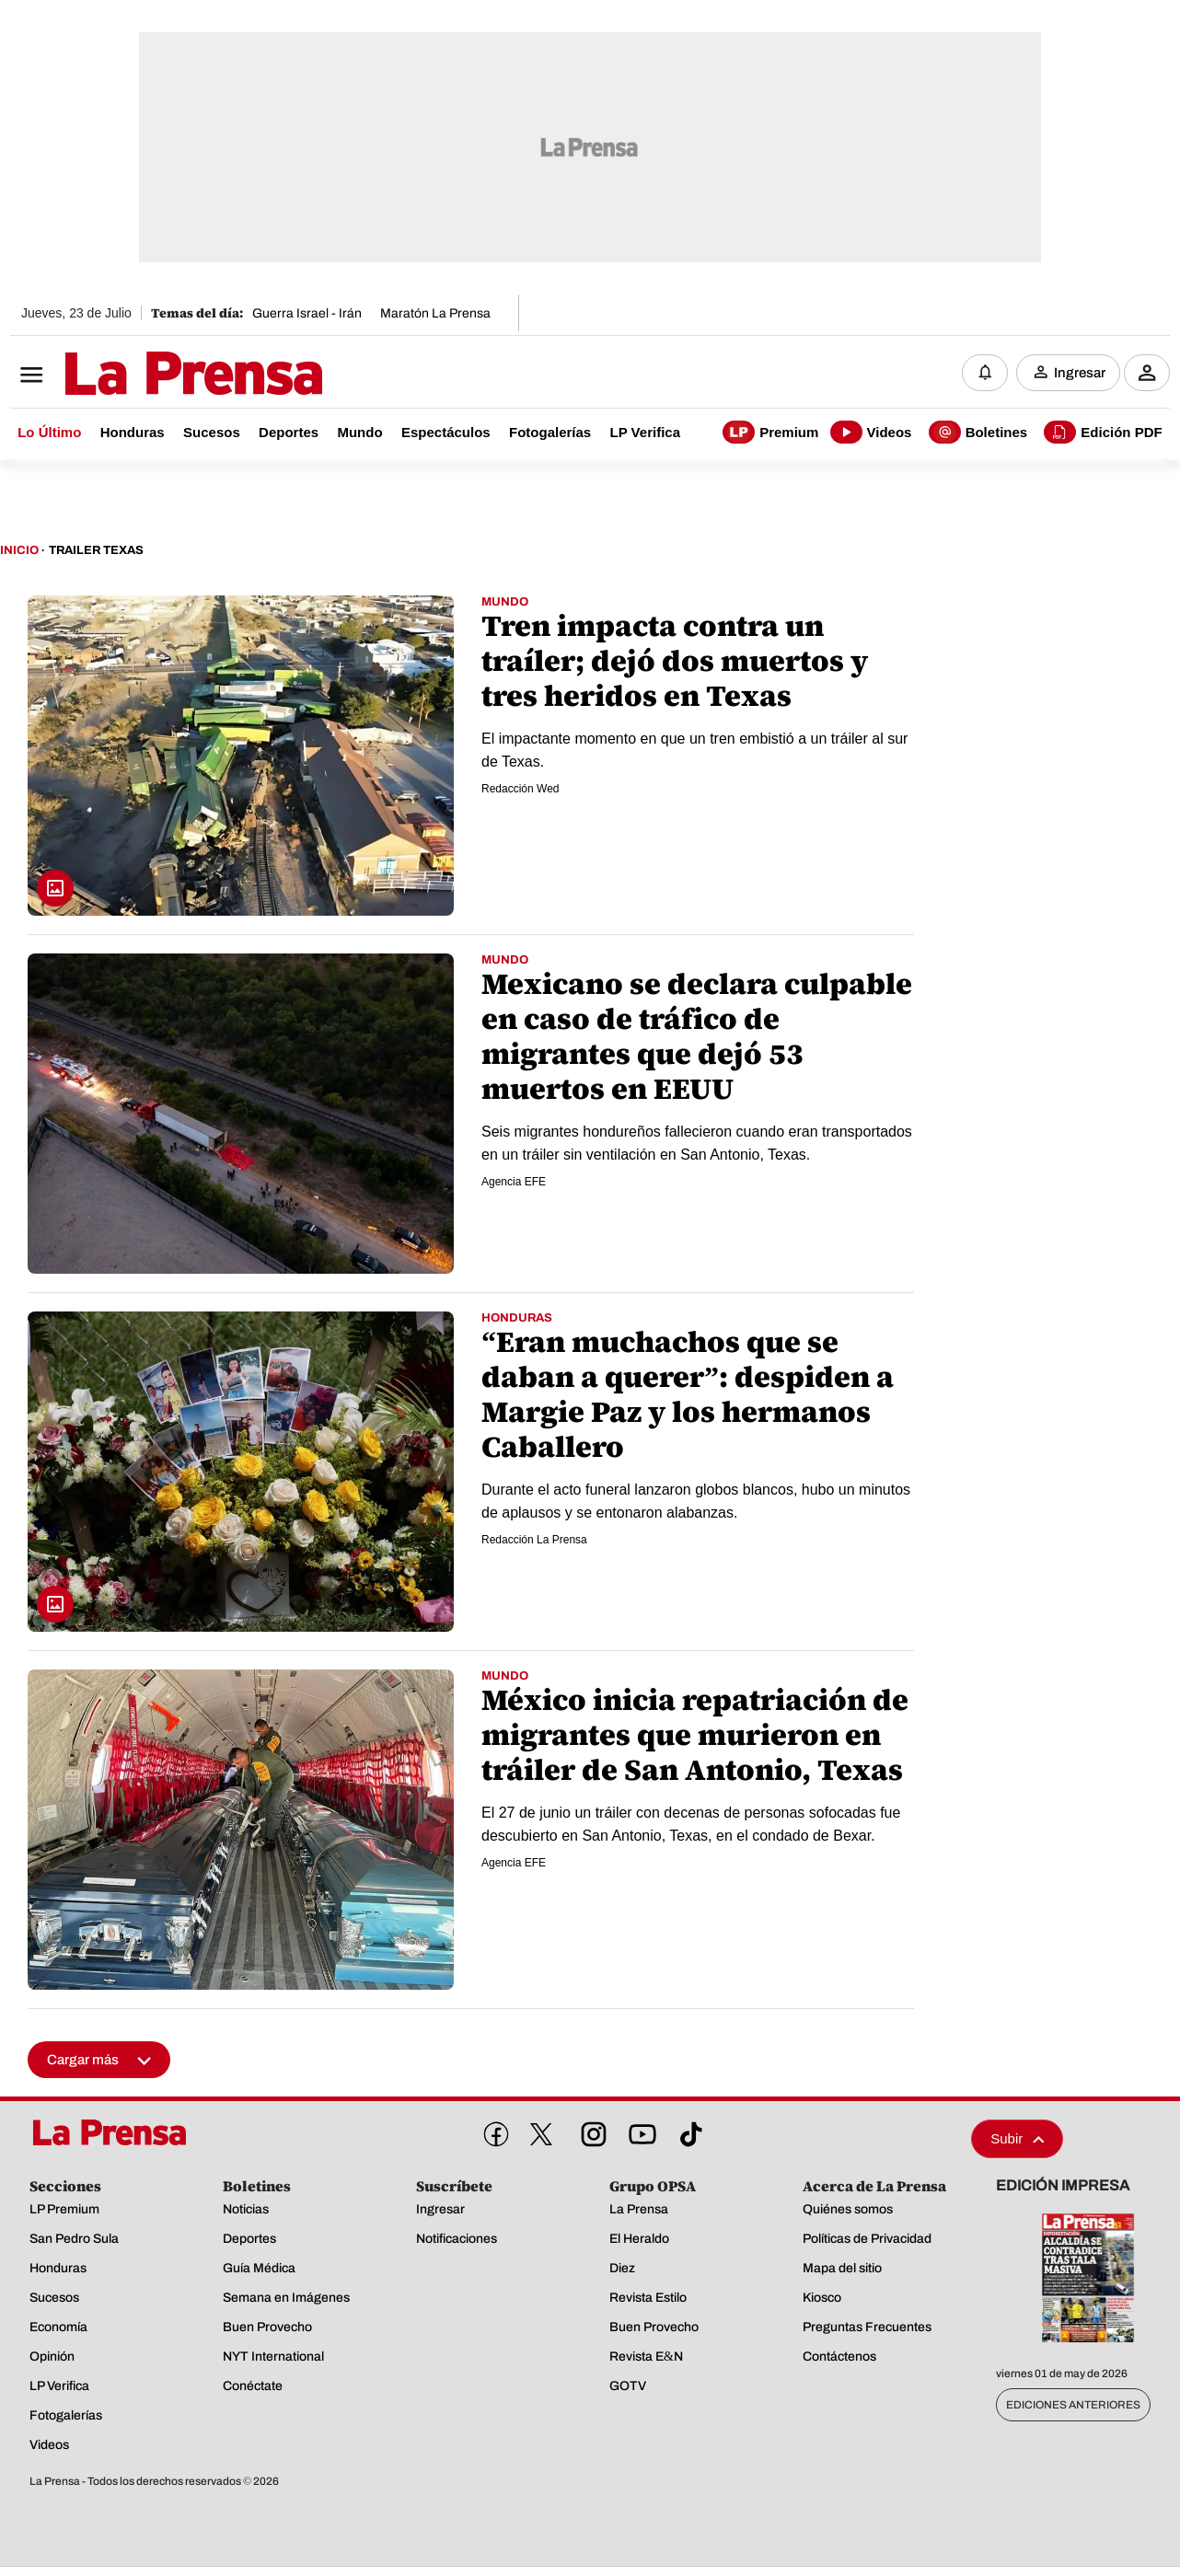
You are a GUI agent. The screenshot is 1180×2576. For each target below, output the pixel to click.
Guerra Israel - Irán (307, 313)
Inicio (19, 550)
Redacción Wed (520, 788)
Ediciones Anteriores (1073, 2404)
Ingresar (1079, 372)
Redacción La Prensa (534, 1539)
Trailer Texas (96, 550)
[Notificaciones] (985, 372)
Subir (1017, 2138)
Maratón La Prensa (435, 313)
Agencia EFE (513, 1181)
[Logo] (148, 375)
